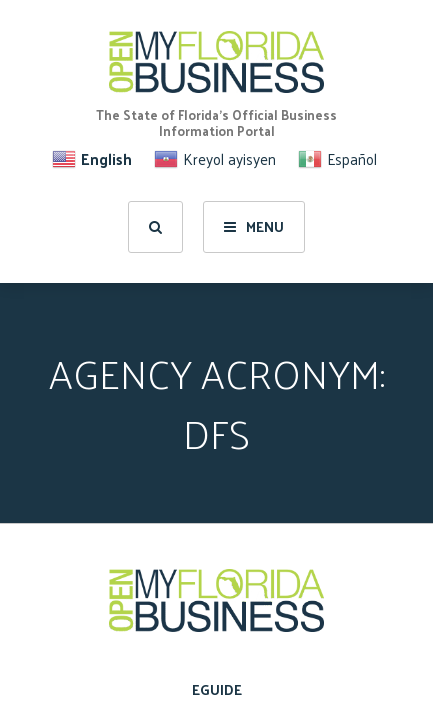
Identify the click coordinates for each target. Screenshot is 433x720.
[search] (155, 227)
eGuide (217, 689)
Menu (254, 226)
